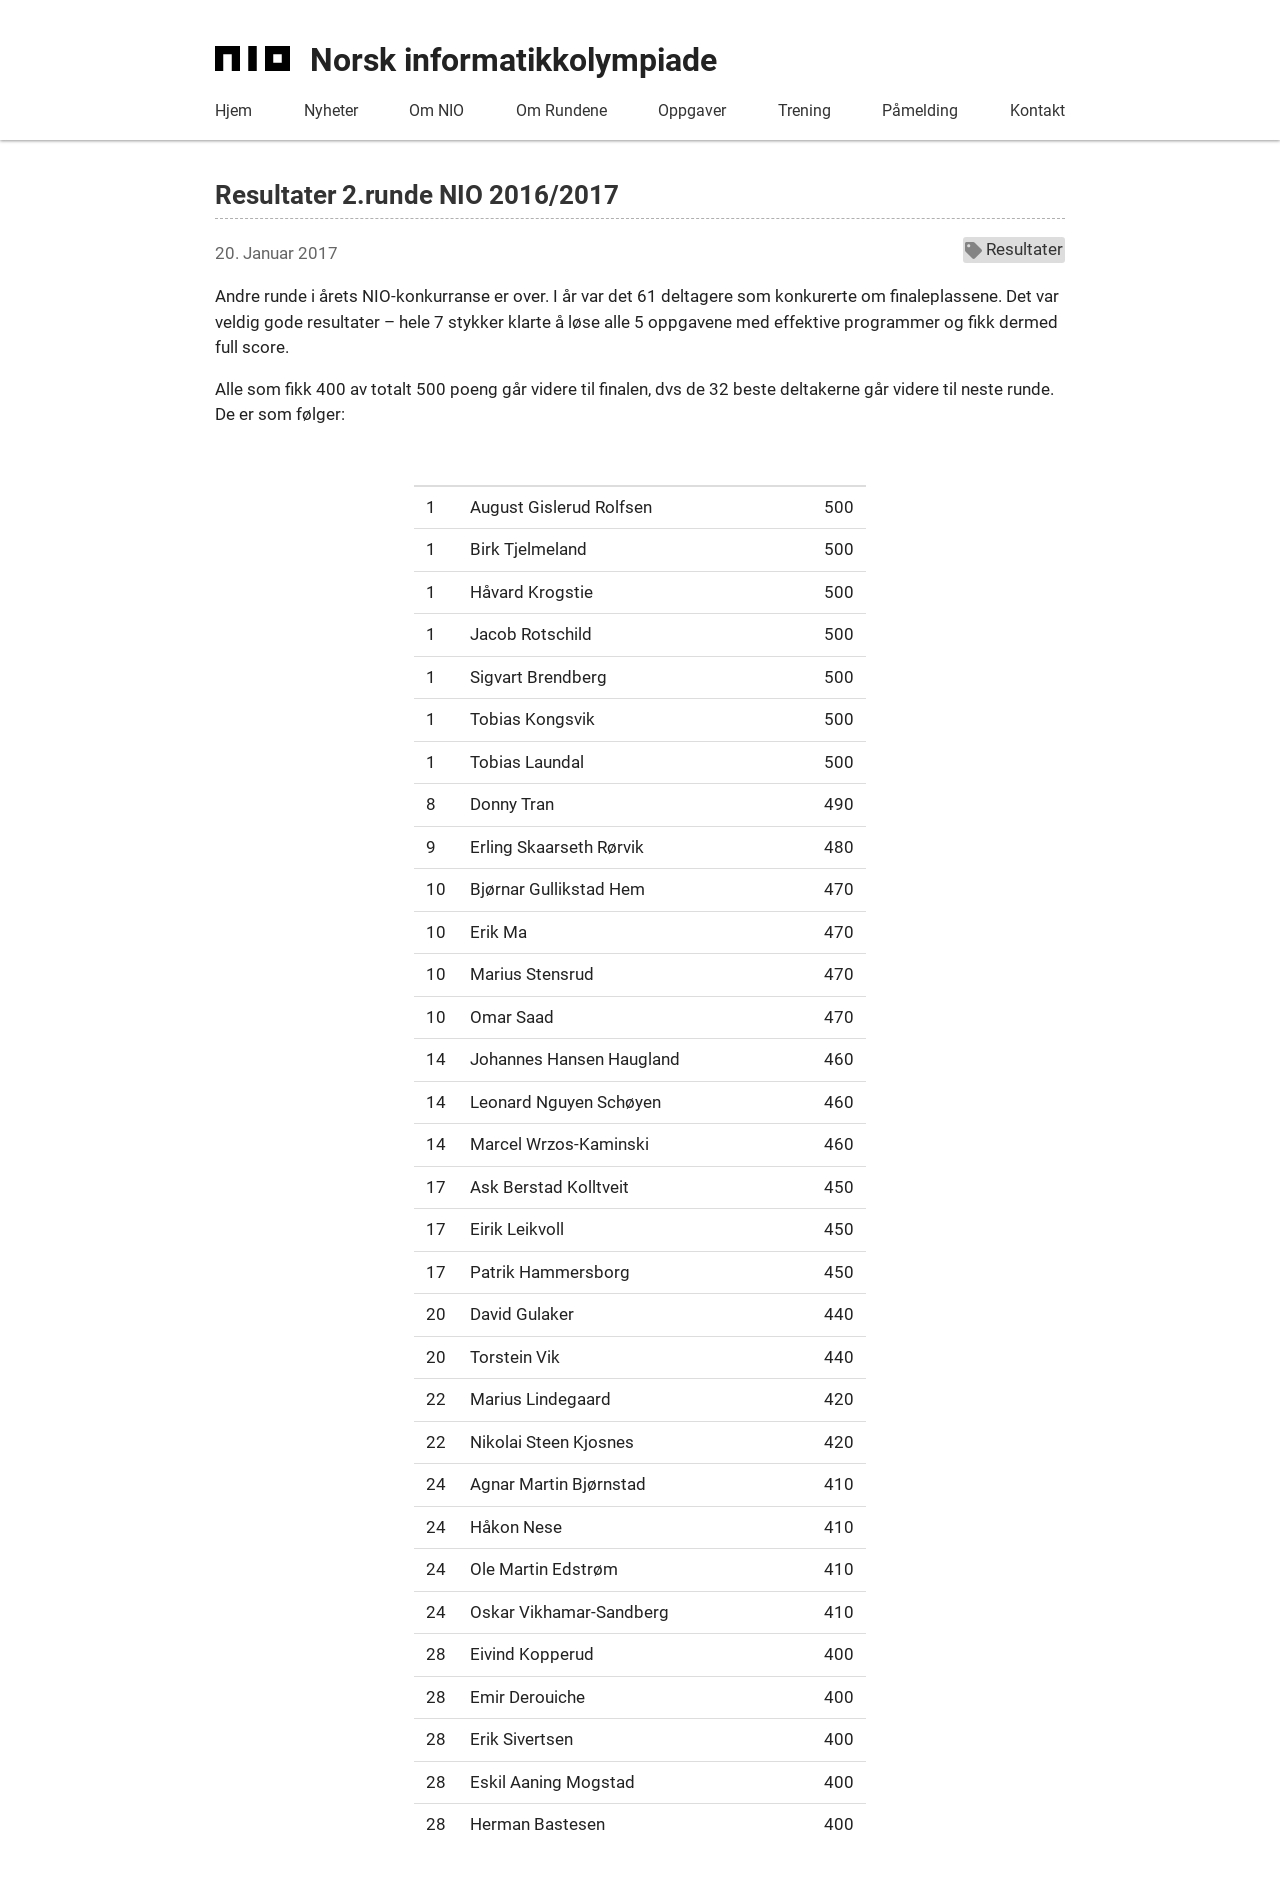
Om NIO (436, 110)
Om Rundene (561, 110)
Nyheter (331, 110)
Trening (804, 110)
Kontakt (1037, 110)
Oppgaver (692, 110)
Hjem (233, 110)
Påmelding (920, 110)
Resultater (1014, 249)
